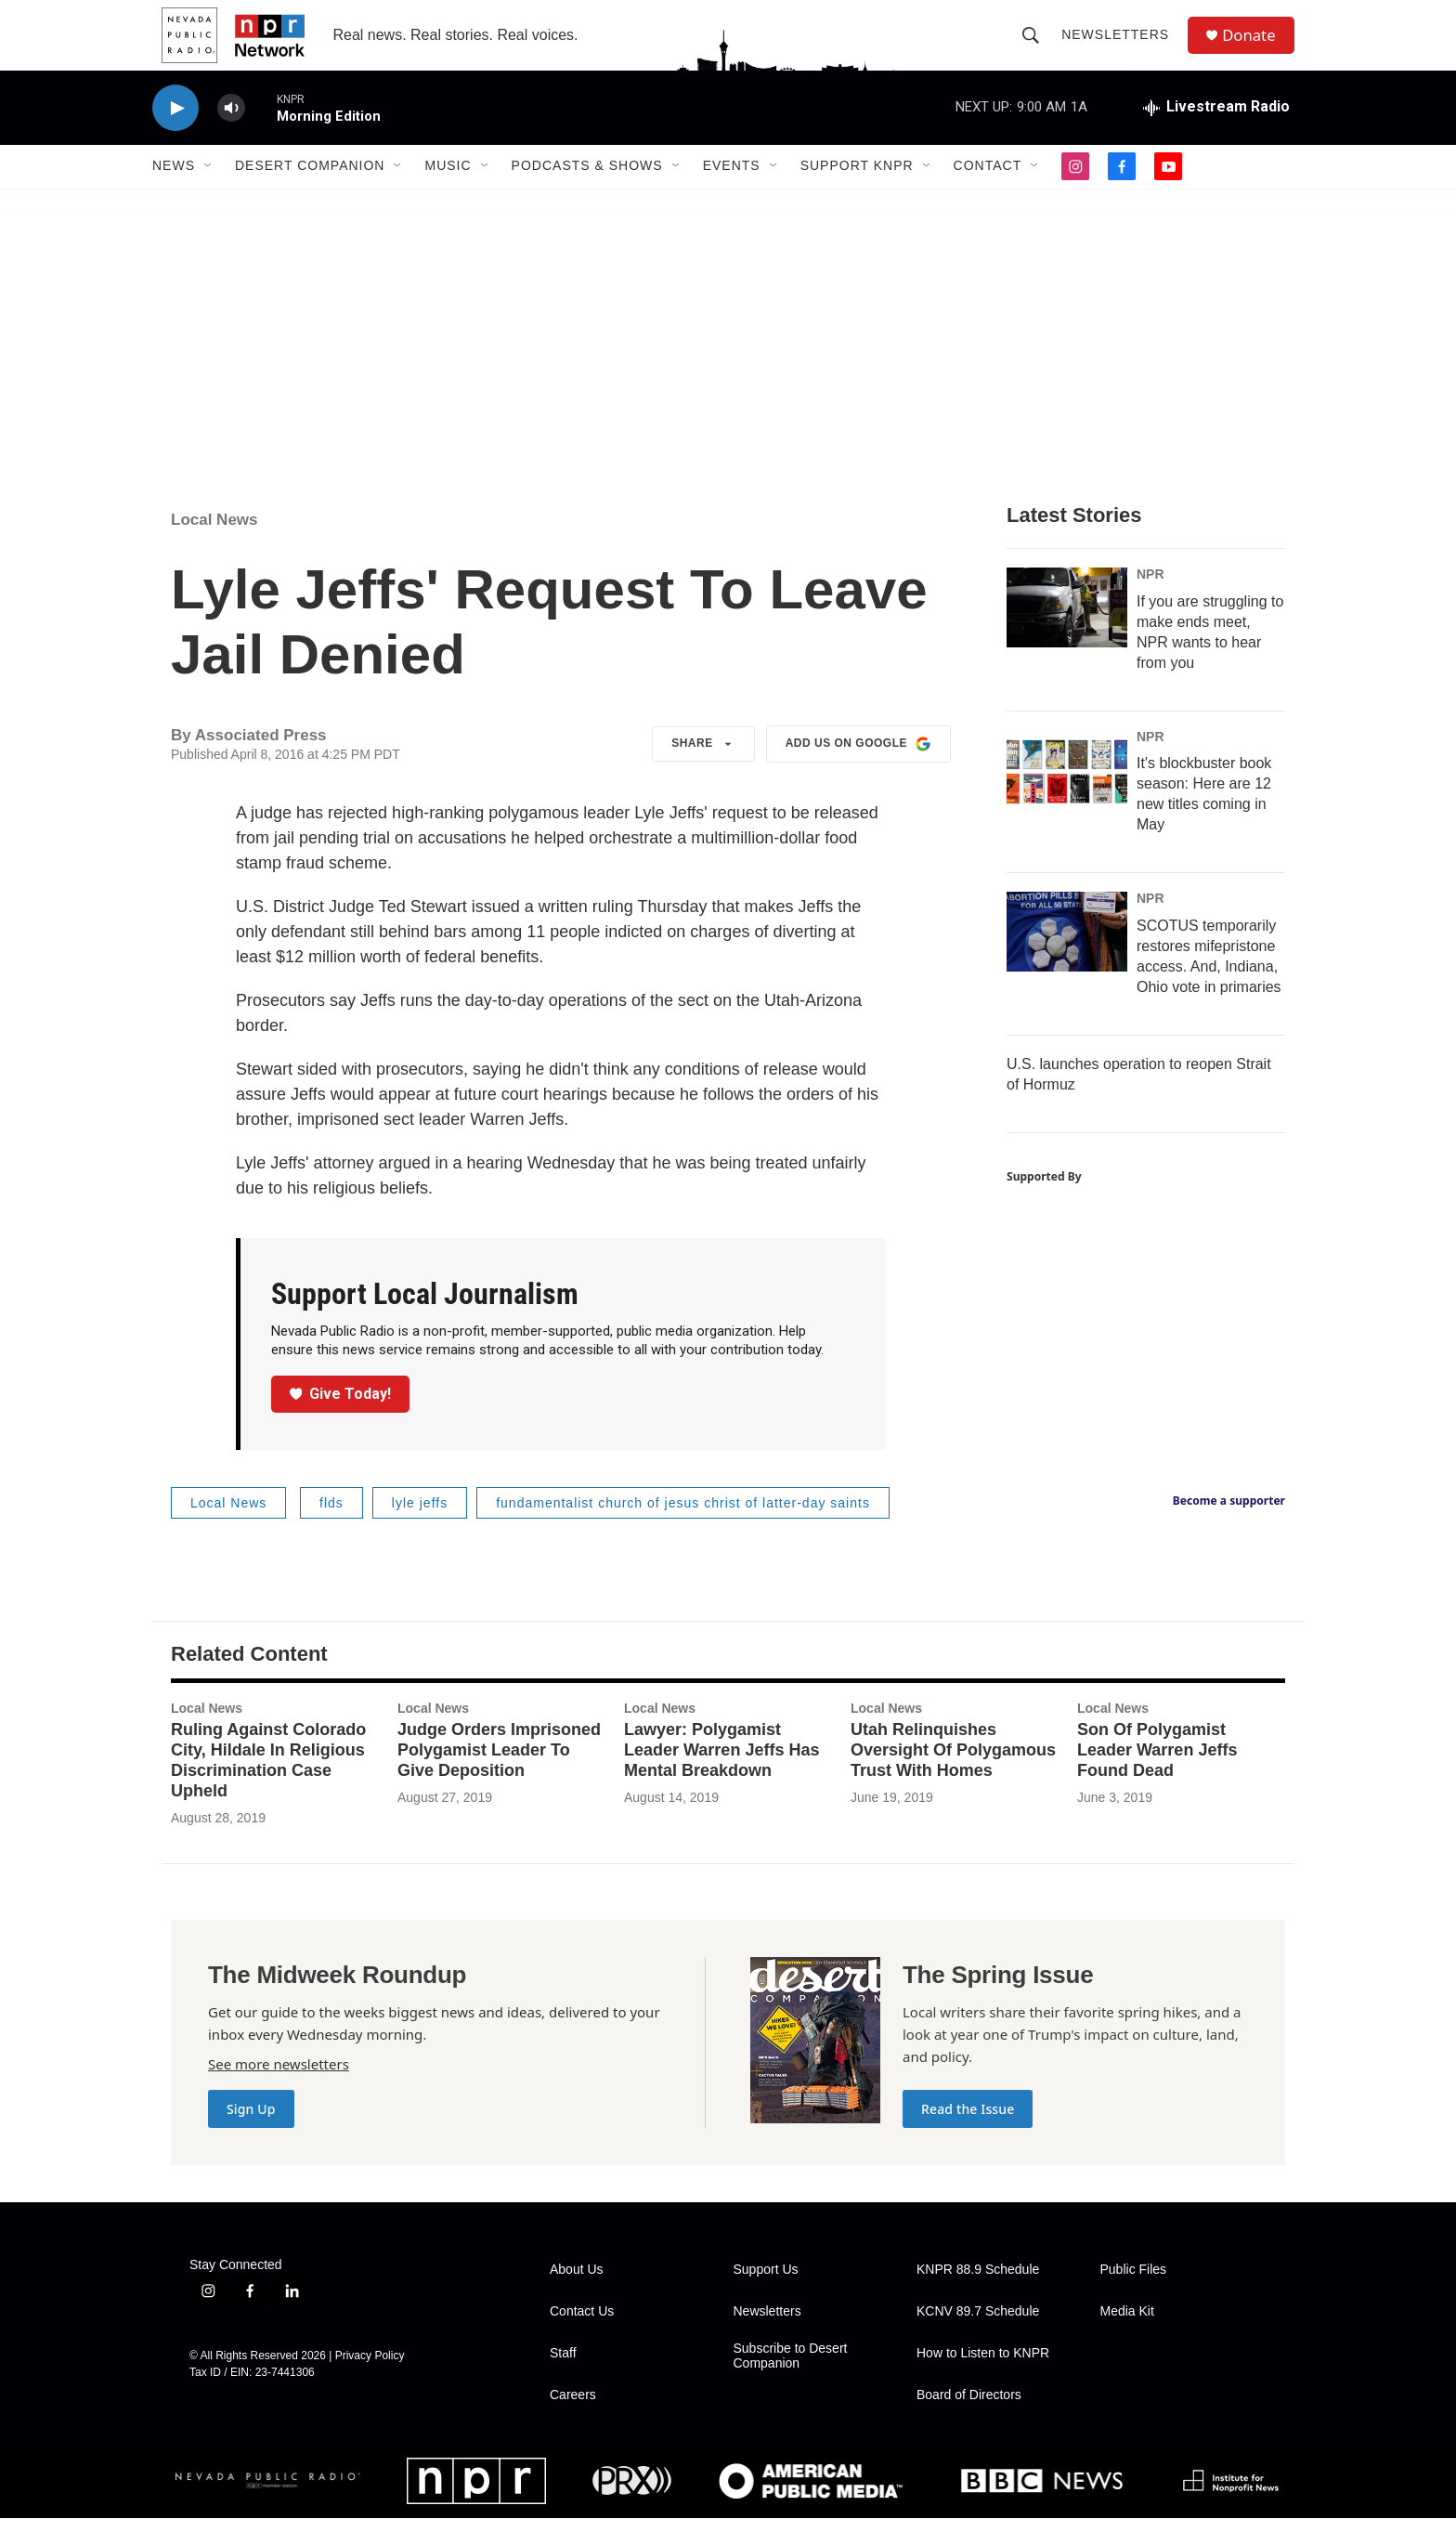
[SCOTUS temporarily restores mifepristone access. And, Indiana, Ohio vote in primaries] (1067, 959)
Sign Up (251, 2136)
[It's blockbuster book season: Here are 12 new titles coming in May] (1067, 797)
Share (703, 771)
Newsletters (1121, 48)
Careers (573, 2422)
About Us (577, 2297)
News (173, 193)
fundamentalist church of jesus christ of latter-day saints (683, 1529)
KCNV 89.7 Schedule (977, 2338)
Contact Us (582, 2338)
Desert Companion (309, 193)
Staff (563, 2380)
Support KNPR (857, 193)
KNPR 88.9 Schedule (977, 2297)
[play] (175, 135)
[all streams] (1216, 135)
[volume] (231, 135)
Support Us (766, 2297)
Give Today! (341, 1420)
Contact (988, 193)
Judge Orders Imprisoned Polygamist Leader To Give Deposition (499, 1777)
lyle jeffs (420, 1529)
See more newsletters (278, 2091)
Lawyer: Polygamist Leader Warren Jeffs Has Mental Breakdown (721, 1777)
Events (731, 193)
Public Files (1133, 2297)
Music (447, 193)
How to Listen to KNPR (982, 2380)
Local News (214, 546)
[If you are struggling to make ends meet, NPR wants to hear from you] (1067, 634)
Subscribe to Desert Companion (791, 2383)
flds (331, 1529)
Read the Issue (967, 2136)
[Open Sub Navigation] (209, 193)
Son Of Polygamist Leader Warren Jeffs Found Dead (1157, 1777)
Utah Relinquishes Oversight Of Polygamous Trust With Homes (953, 1777)
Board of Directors (968, 2422)
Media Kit (1127, 2338)
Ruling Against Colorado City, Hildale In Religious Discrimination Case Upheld (268, 1787)
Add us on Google (858, 772)
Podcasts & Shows (587, 193)
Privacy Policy (370, 2382)
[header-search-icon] (1036, 48)
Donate (1256, 49)
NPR (1150, 601)
